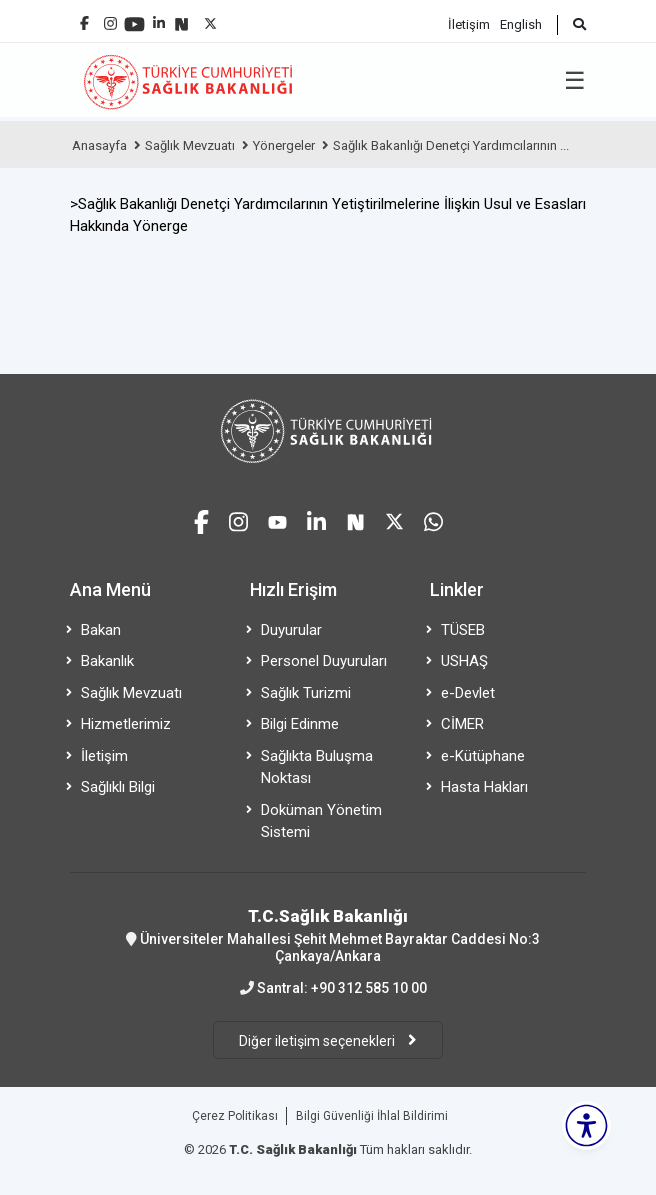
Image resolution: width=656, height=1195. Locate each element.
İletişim (469, 24)
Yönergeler (284, 145)
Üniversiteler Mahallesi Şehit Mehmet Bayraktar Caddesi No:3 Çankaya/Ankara (328, 935)
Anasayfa (99, 145)
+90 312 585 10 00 (369, 988)
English (521, 24)
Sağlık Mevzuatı (190, 145)
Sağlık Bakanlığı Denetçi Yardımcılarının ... (451, 145)
